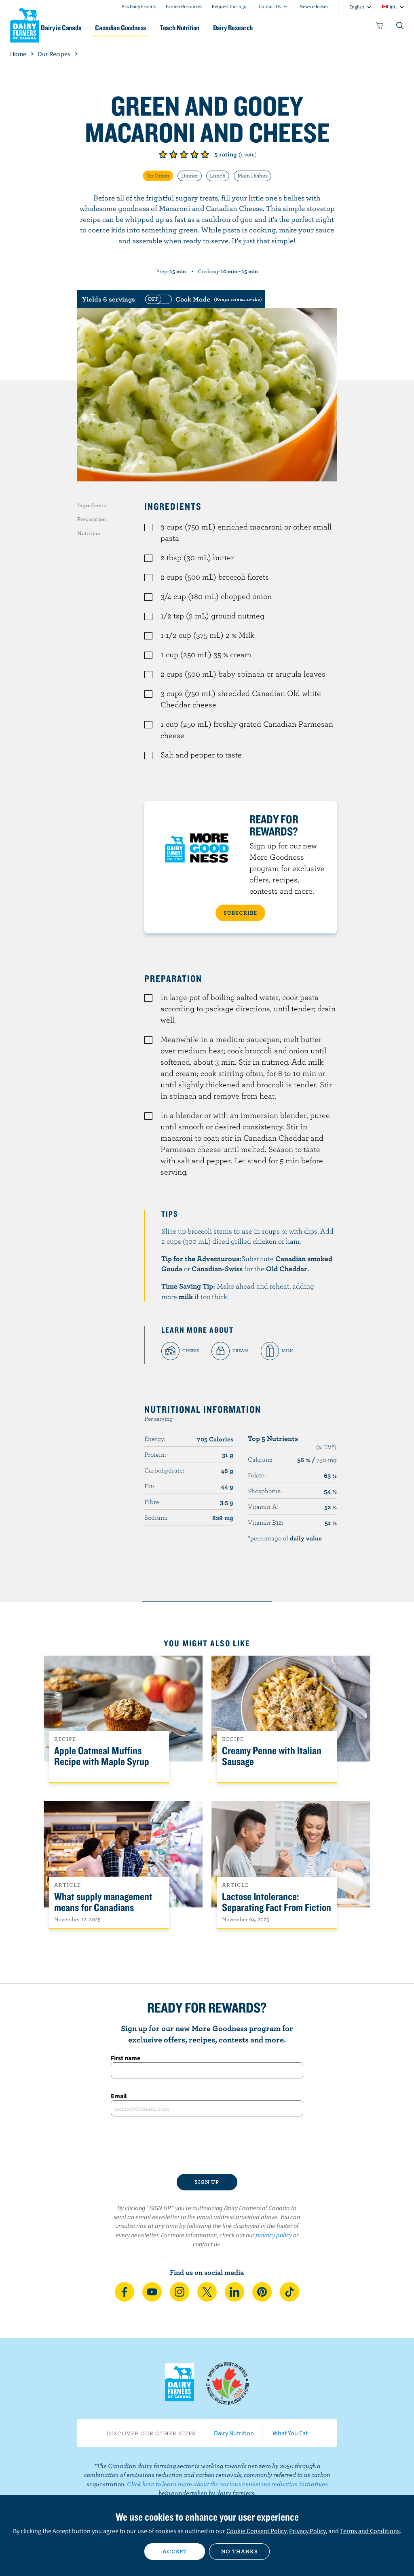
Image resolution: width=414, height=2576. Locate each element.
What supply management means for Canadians (103, 1902)
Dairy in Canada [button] (78, 27)
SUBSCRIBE (240, 912)
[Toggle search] (400, 27)
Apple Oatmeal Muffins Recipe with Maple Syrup (101, 1756)
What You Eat (290, 2433)
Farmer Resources (184, 6)
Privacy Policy (307, 2531)
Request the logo (229, 6)
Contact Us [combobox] (270, 6)
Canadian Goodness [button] (140, 27)
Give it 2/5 (173, 154)
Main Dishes (252, 175)
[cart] (380, 27)
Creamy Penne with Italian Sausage (271, 1756)
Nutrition (88, 533)
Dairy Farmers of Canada (24, 24)
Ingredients (91, 505)
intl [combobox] (393, 7)
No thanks (239, 2551)
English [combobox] (356, 7)
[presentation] (207, 2145)
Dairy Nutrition (234, 2433)
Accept (175, 2551)
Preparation (91, 519)
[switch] (202, 299)
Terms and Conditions (370, 2531)
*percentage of (285, 1538)
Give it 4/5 (194, 154)
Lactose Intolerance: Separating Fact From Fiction (276, 1902)
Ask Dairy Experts (139, 6)
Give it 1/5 (163, 154)
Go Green (157, 175)
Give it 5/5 (205, 154)
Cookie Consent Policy (256, 2531)
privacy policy (274, 2235)
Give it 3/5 (184, 154)
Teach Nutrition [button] (202, 27)
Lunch (218, 175)
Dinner (189, 175)
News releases (314, 6)
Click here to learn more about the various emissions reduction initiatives (227, 2483)
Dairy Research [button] (259, 27)
